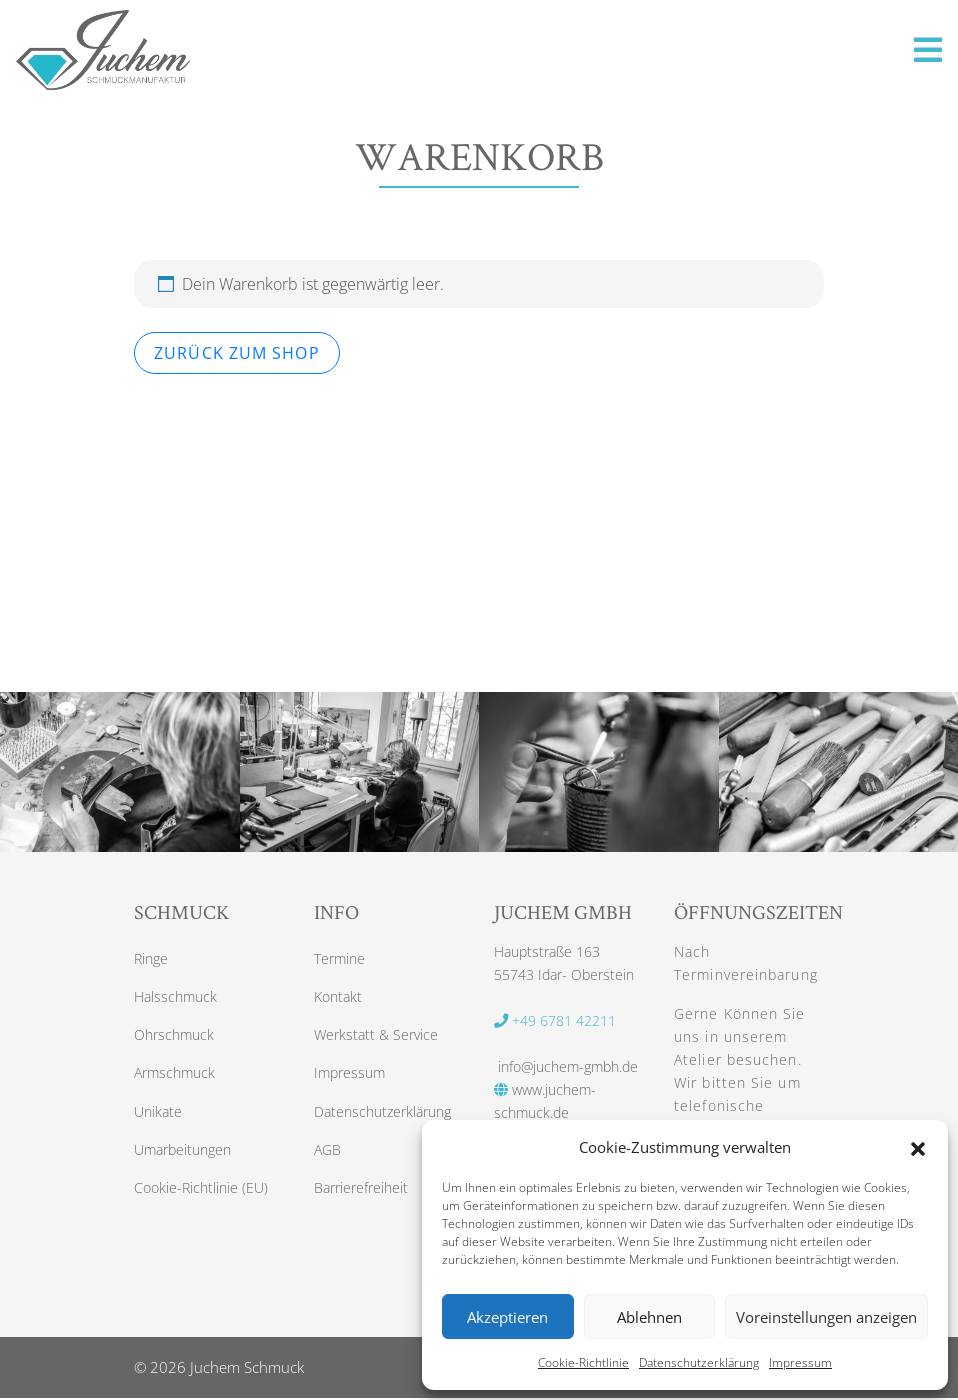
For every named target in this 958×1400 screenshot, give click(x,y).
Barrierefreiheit (361, 1193)
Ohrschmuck (174, 1037)
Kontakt (338, 998)
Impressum (800, 1362)
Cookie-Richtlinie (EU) (201, 1193)
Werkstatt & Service (376, 1037)
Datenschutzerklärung (699, 1362)
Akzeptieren (507, 1317)
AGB (327, 1154)
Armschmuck (174, 1076)
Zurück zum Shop (237, 353)
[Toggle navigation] (928, 50)
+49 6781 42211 (555, 1020)
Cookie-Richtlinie (583, 1362)
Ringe (151, 959)
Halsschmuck (175, 998)
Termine (339, 959)
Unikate (158, 1115)
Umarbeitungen (182, 1154)
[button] (918, 1147)
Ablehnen (649, 1317)
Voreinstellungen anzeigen (826, 1317)
